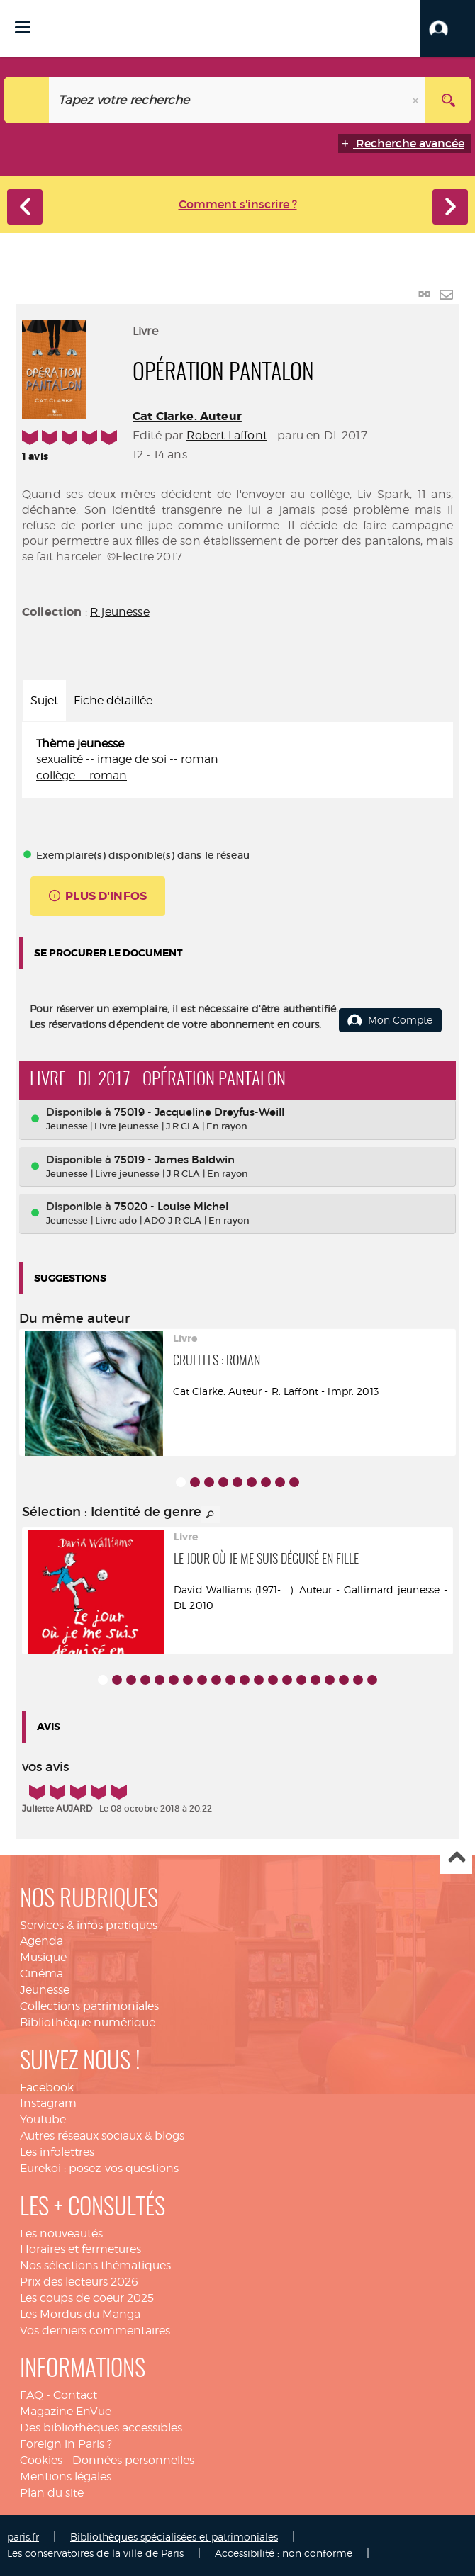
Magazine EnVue (65, 2411)
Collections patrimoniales (89, 2006)
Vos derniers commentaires (95, 2330)
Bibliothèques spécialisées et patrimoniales (174, 2537)
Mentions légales (65, 2476)
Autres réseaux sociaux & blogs (102, 2135)
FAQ (31, 2395)
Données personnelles (133, 2460)
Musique (43, 1957)
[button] (447, 28)
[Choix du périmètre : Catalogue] (27, 100)
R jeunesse (120, 611)
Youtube (43, 2119)
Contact (75, 2395)
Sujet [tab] (44, 700)
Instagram (48, 2103)
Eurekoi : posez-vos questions (99, 2168)
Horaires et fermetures (80, 2249)
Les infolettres (57, 2152)
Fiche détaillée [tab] (113, 700)
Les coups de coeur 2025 (87, 2298)
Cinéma (41, 1973)
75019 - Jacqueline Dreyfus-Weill (199, 1112)
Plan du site (52, 2492)
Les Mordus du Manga (80, 2314)
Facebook (47, 2087)
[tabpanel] (237, 760)
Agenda (41, 1941)
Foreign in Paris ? (66, 2444)
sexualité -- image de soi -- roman (127, 759)
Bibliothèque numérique (87, 2022)
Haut (456, 1858)
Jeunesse (44, 1989)
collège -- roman (81, 775)
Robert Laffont (226, 435)
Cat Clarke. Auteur (187, 416)
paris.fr (23, 2537)
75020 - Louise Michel (171, 1206)
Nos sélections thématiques (95, 2265)
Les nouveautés (61, 2233)
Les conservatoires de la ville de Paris (95, 2553)
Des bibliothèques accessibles (101, 2427)
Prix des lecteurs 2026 (79, 2281)
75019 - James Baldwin (174, 1159)
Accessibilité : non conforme (283, 2553)
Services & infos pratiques (88, 1925)
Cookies (41, 2460)
